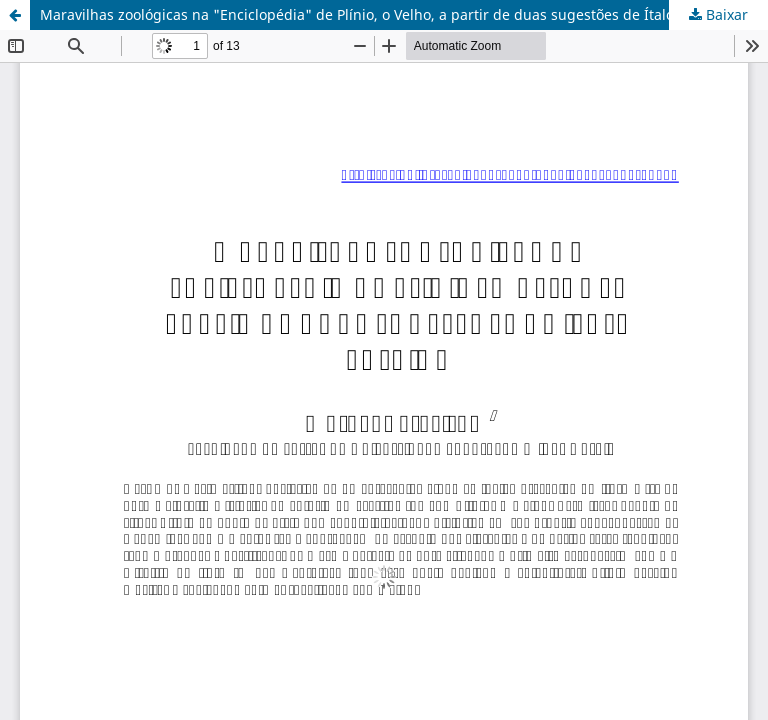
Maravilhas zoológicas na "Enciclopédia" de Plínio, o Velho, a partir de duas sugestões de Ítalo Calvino (383, 14)
